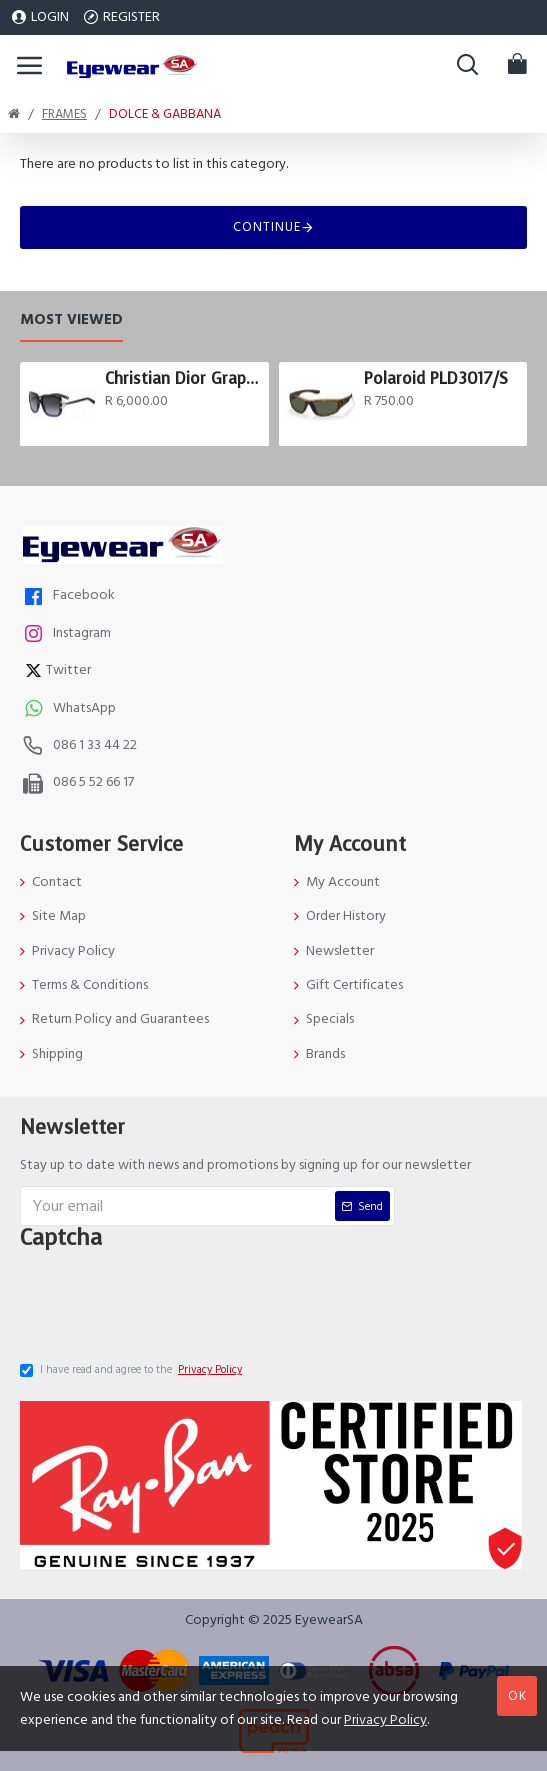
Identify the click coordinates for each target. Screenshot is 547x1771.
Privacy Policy (385, 1720)
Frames (64, 114)
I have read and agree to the (132, 1370)
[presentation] (175, 1299)
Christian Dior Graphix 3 (183, 377)
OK (517, 1696)
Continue (267, 227)
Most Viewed (71, 318)
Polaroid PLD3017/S (436, 377)
